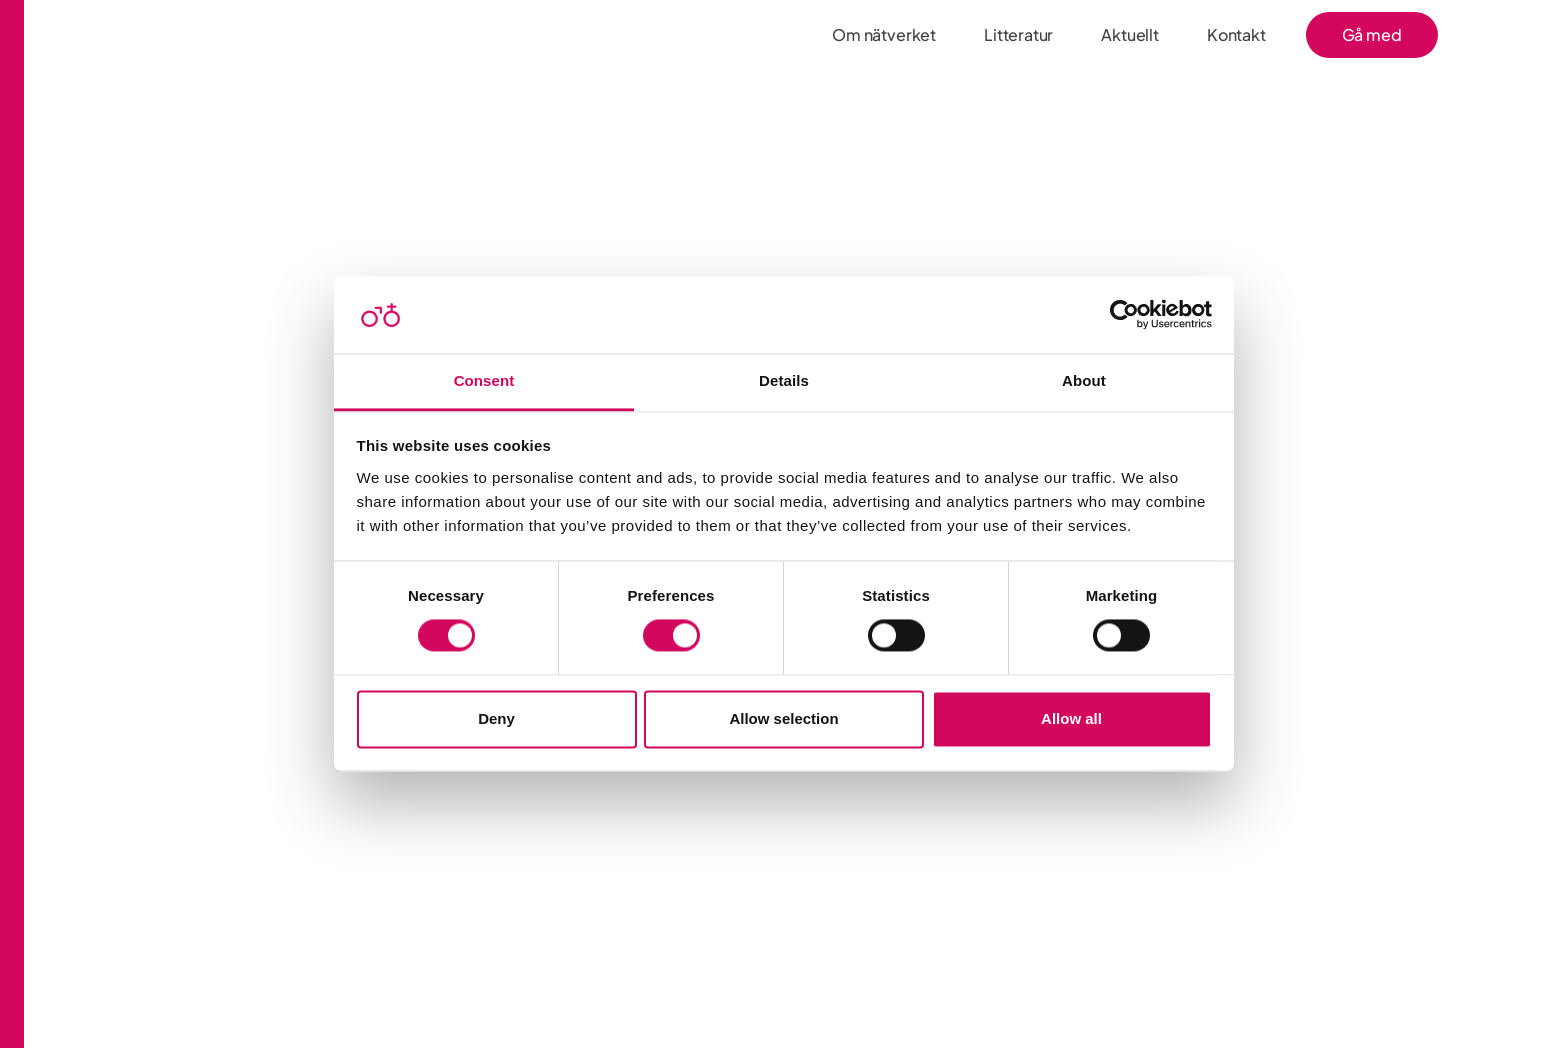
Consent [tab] (484, 380)
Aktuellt (1130, 34)
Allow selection (783, 718)
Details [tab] (784, 380)
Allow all (1071, 718)
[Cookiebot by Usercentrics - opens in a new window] (1124, 315)
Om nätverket (884, 34)
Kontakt (1236, 34)
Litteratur (1018, 34)
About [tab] (1084, 380)
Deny (496, 718)
